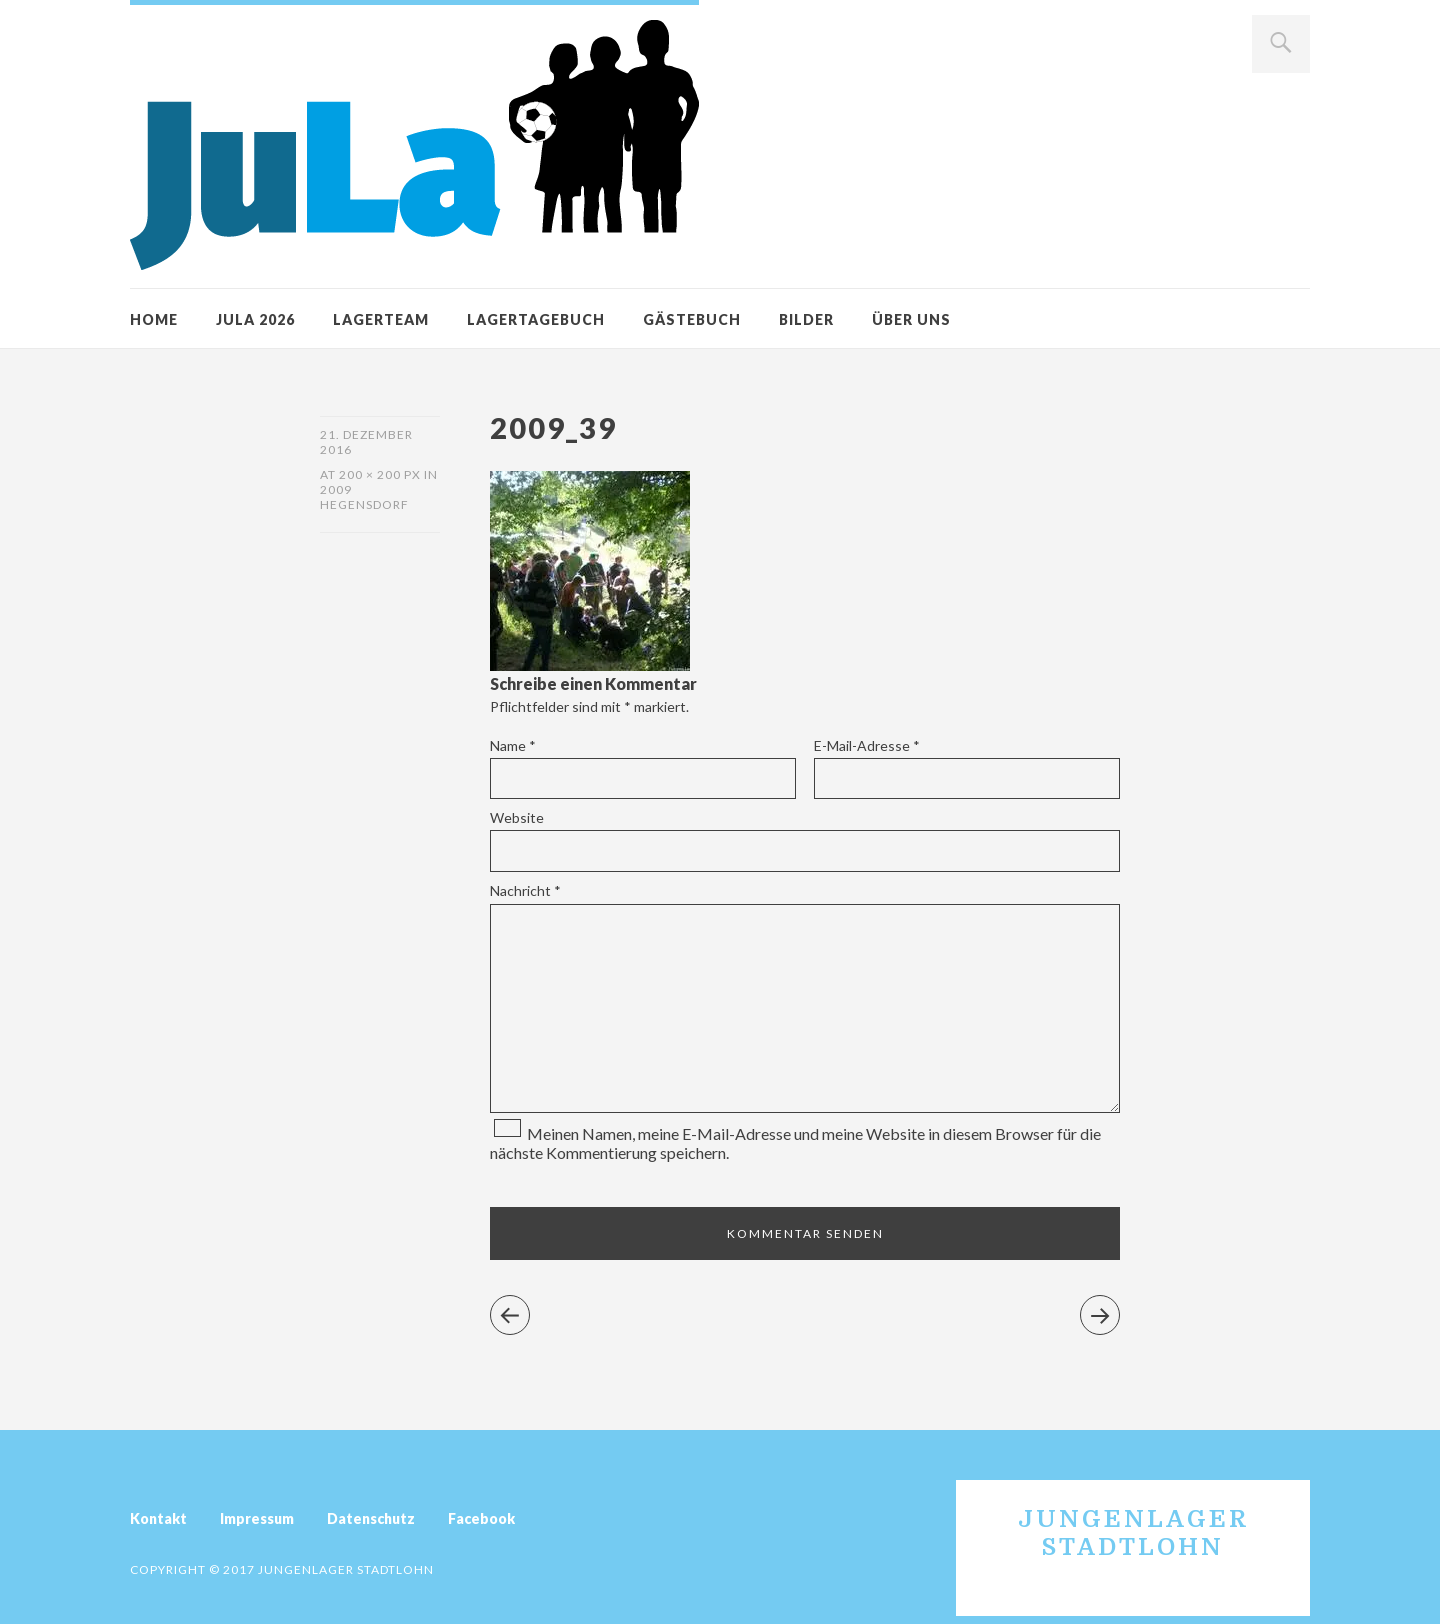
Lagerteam (381, 319)
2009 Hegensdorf (364, 497)
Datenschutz (371, 1518)
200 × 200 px (380, 474)
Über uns (911, 319)
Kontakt (158, 1518)
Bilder (806, 319)
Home (154, 319)
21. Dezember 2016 (366, 442)
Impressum (257, 1518)
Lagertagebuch (536, 319)
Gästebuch (692, 319)
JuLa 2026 (255, 319)
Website (517, 817)
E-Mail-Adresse (867, 745)
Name (513, 745)
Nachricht (525, 890)
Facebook (481, 1518)
